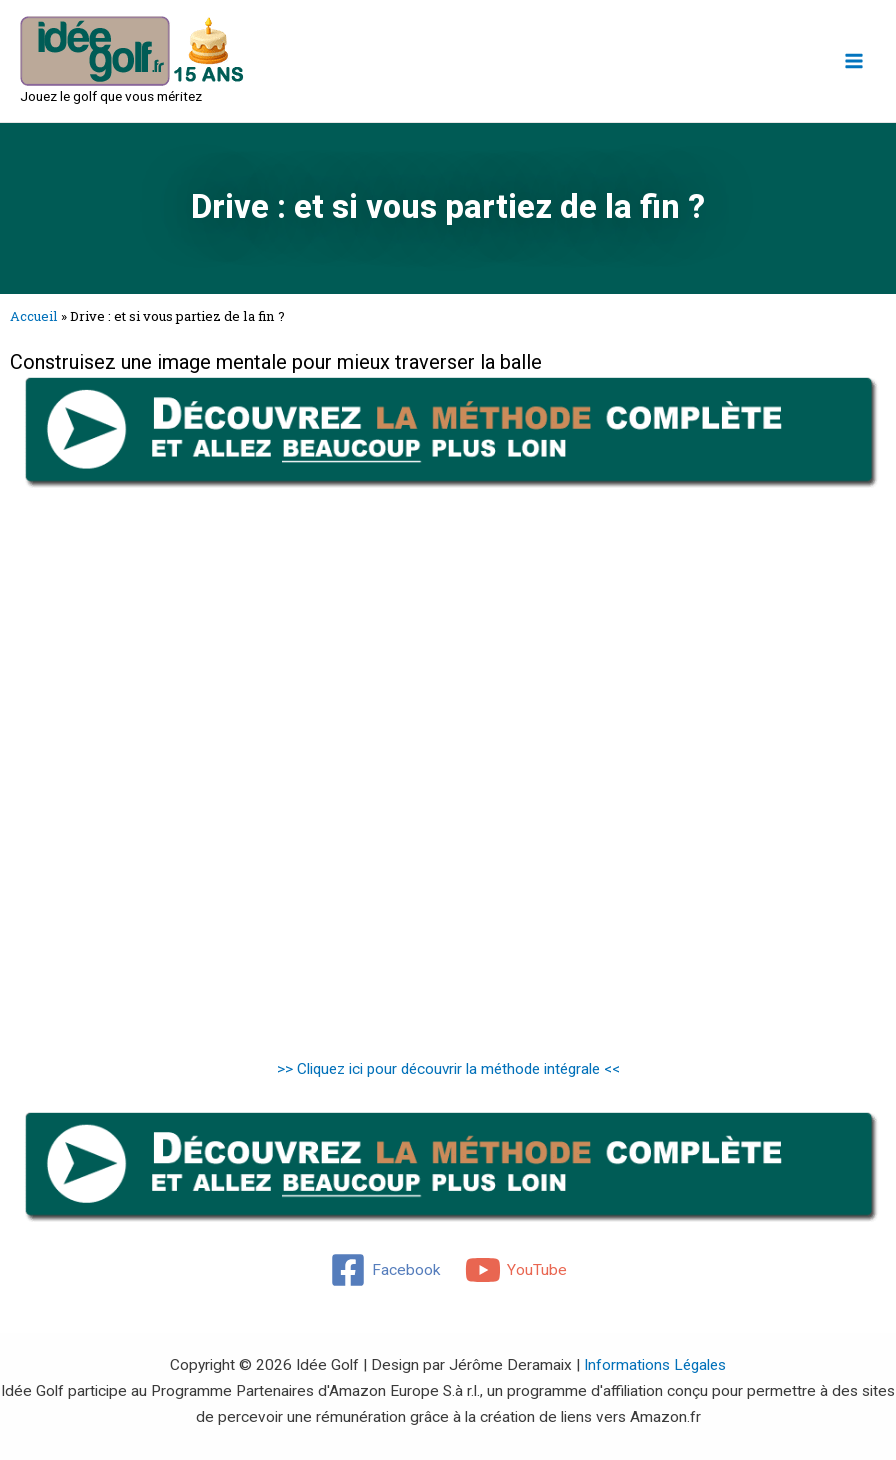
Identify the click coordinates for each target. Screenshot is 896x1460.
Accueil (34, 316)
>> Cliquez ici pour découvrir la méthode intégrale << (448, 1069)
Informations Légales (655, 1365)
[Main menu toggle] (854, 60)
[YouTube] (516, 1270)
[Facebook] (384, 1270)
